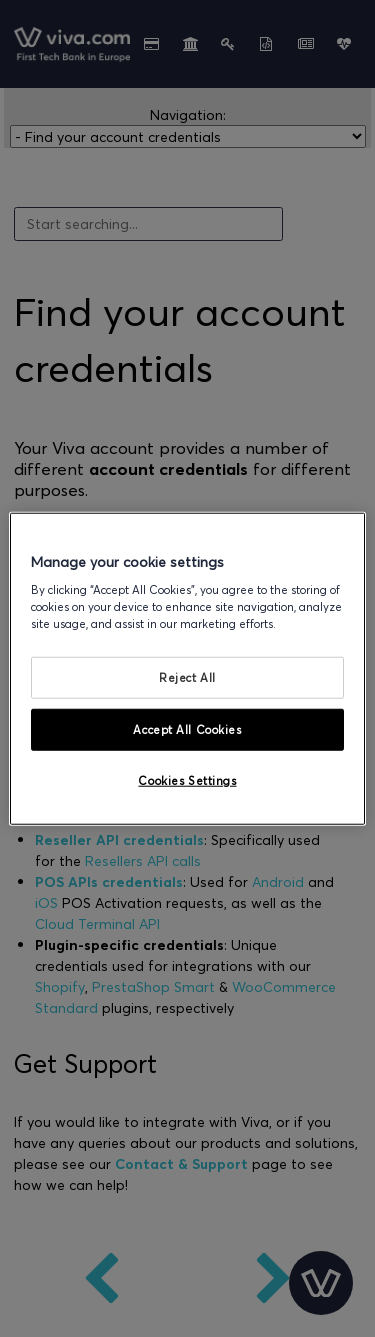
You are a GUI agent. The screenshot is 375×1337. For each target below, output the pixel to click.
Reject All (187, 677)
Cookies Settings (187, 780)
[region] (187, 668)
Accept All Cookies (187, 729)
